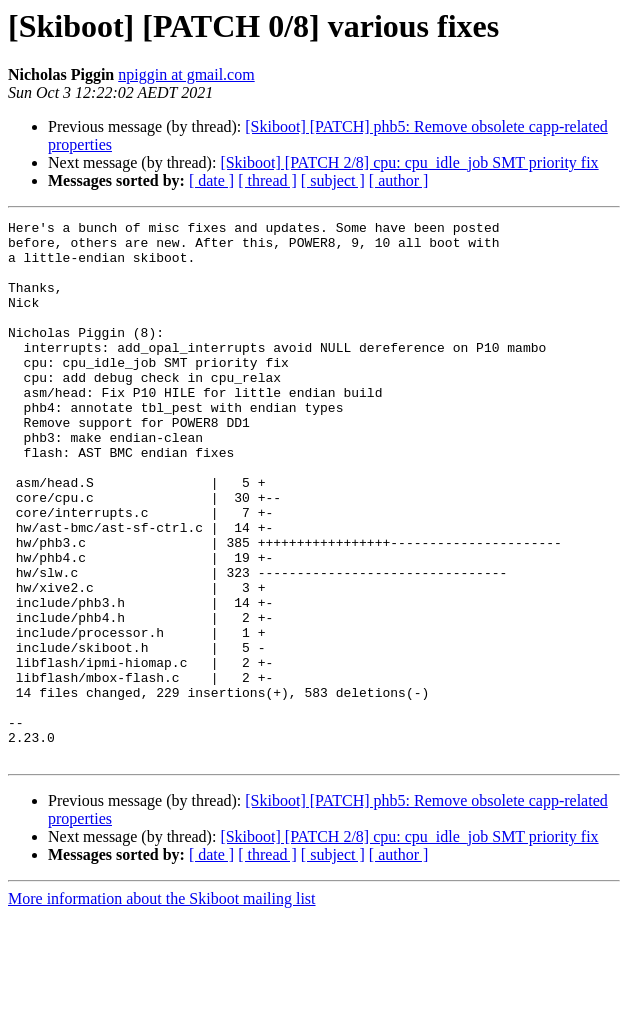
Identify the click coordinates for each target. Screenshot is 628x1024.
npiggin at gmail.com (186, 74)
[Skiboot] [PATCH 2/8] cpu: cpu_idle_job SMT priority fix (409, 162)
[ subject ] (333, 180)
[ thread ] (267, 180)
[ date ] (211, 180)
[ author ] (399, 180)
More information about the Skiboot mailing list (162, 1006)
